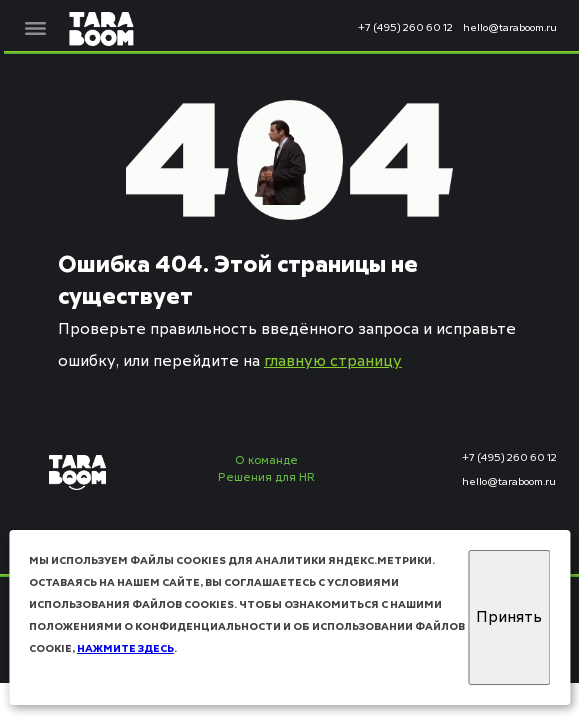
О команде (266, 461)
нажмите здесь (125, 649)
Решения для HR (266, 478)
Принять (509, 617)
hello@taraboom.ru (510, 28)
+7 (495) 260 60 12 (405, 28)
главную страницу (333, 361)
